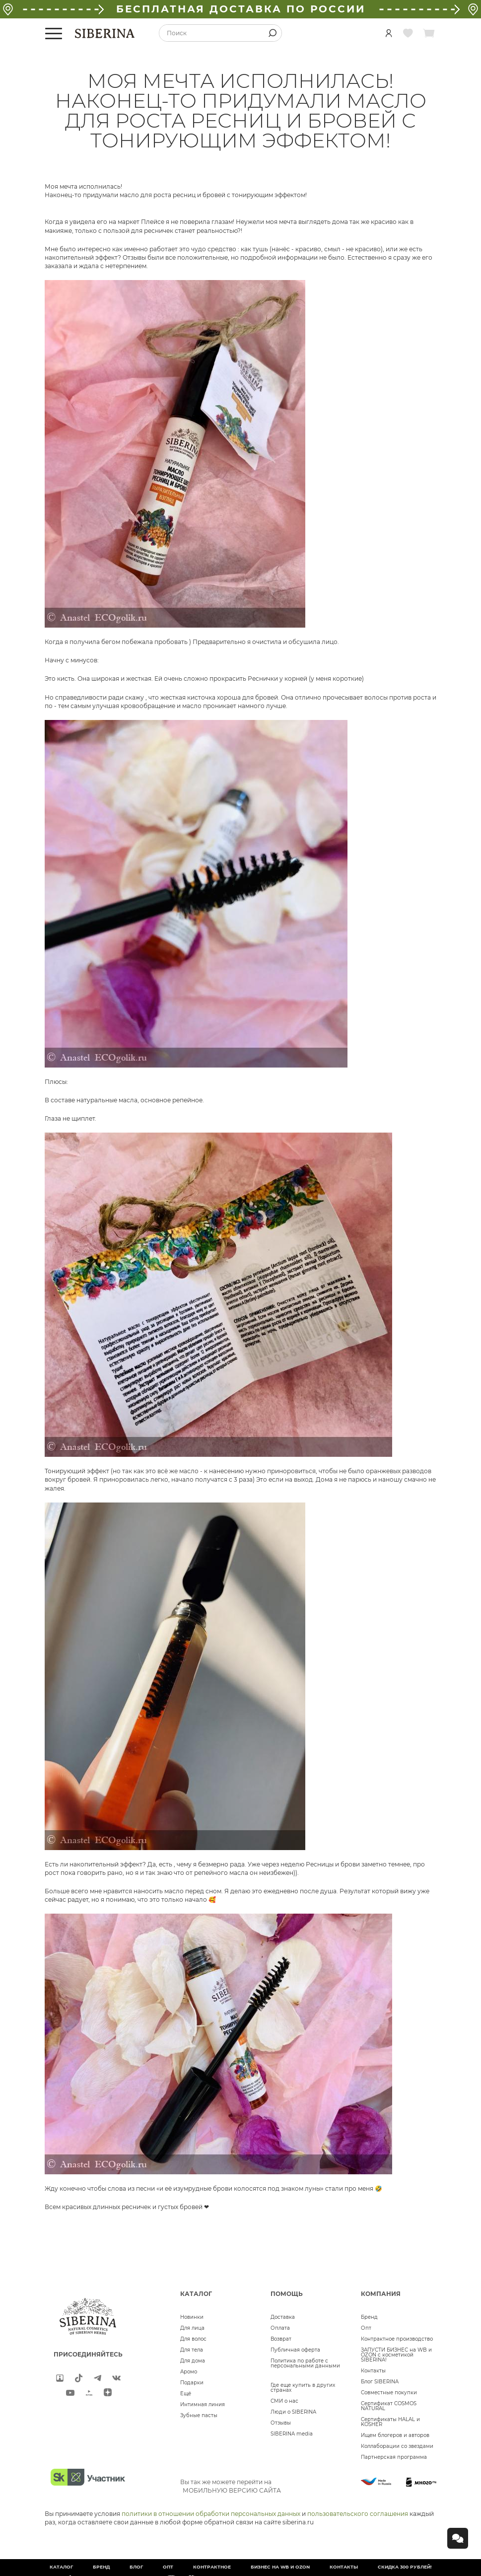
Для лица (192, 2328)
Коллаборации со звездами (397, 2446)
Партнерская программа (394, 2457)
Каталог (61, 2567)
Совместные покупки (389, 2392)
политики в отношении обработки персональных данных (211, 2513)
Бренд (369, 2317)
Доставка (283, 2317)
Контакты (373, 2370)
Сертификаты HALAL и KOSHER (390, 2422)
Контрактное (212, 2567)
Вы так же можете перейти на (230, 2486)
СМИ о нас (284, 2401)
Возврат (281, 2339)
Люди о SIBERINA (293, 2412)
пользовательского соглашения (357, 2513)
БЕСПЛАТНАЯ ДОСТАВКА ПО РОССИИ (240, 9)
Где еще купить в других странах (303, 2387)
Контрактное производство (397, 2339)
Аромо (188, 2371)
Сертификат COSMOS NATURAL (388, 2406)
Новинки (192, 2317)
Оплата (280, 2328)
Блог (136, 2567)
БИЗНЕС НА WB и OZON (280, 2567)
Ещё (185, 2393)
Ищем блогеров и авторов (395, 2435)
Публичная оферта (295, 2350)
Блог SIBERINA (380, 2381)
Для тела (191, 2350)
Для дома (192, 2361)
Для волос (193, 2339)
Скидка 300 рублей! (405, 2567)
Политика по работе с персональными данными (305, 2363)
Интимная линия (202, 2404)
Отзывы (281, 2423)
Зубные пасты (198, 2415)
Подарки (192, 2382)
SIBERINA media (292, 2434)
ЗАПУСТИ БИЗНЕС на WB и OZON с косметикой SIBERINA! (396, 2355)
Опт (366, 2328)
